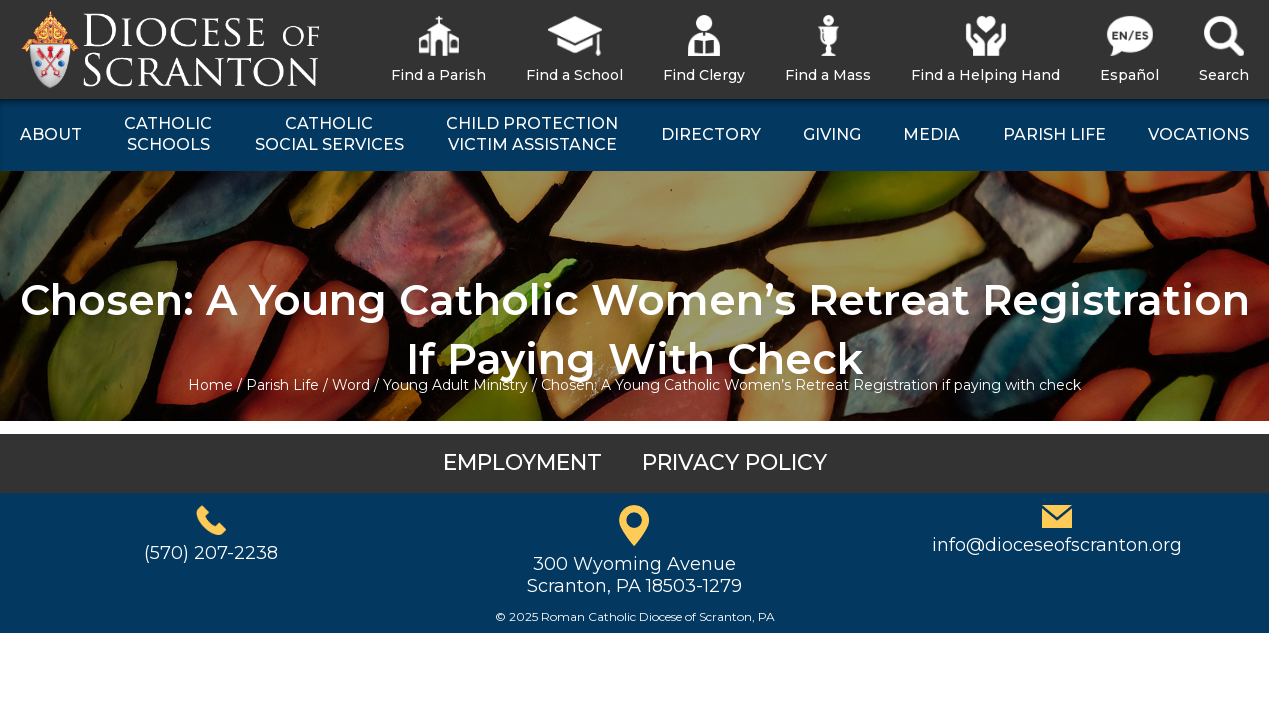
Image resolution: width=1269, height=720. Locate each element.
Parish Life (282, 385)
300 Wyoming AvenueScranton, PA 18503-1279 (634, 575)
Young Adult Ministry (455, 385)
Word (351, 385)
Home (210, 385)
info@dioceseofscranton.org (1057, 545)
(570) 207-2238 (211, 553)
